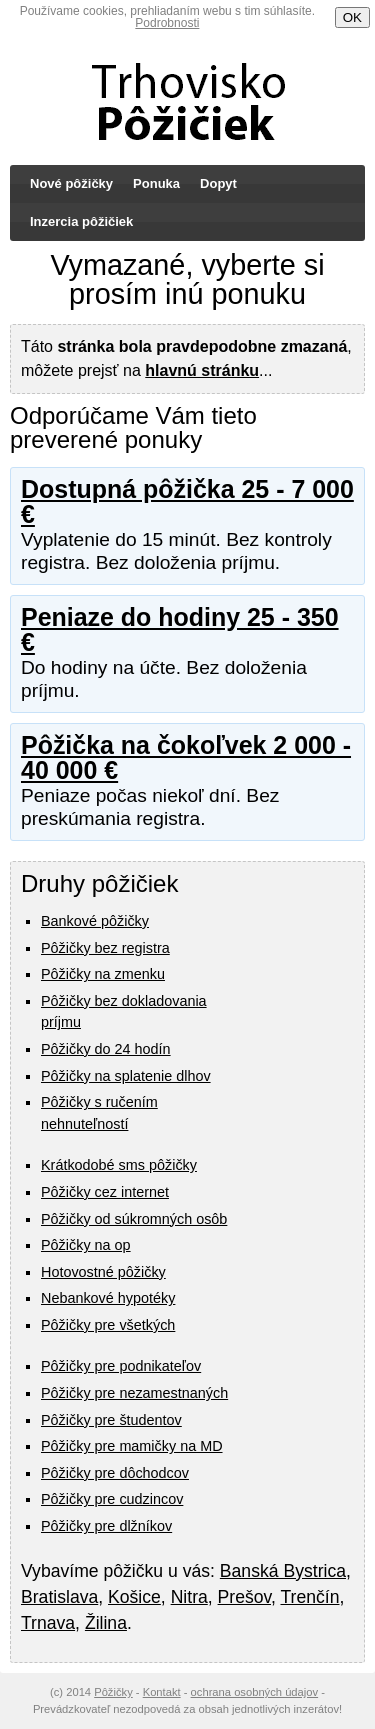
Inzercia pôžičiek (81, 221)
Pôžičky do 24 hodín (106, 1049)
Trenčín (309, 1597)
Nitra (189, 1597)
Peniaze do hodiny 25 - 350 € (180, 629)
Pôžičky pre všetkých (108, 1325)
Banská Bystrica (283, 1571)
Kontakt (162, 1692)
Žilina (106, 1623)
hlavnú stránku (202, 370)
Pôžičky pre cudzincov (112, 1499)
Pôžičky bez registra (105, 948)
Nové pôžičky (71, 183)
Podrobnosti (167, 23)
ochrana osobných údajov (255, 1692)
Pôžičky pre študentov (111, 1420)
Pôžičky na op (86, 1245)
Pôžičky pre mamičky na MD (132, 1446)
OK (352, 17)
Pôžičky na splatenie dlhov (126, 1076)
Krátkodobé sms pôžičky (119, 1165)
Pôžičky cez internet (105, 1192)
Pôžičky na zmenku (103, 974)
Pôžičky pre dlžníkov (106, 1526)
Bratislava (59, 1597)
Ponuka (156, 183)
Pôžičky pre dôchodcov (115, 1473)
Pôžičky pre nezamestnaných (134, 1393)
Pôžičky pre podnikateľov (121, 1366)
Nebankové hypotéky (108, 1298)
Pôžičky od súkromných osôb (134, 1219)
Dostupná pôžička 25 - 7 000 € (187, 501)
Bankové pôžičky (95, 921)
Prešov (244, 1597)
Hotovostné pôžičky (103, 1272)
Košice (134, 1597)
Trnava (48, 1623)
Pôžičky (113, 1692)
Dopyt (218, 183)
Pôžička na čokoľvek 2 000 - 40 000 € (186, 757)
